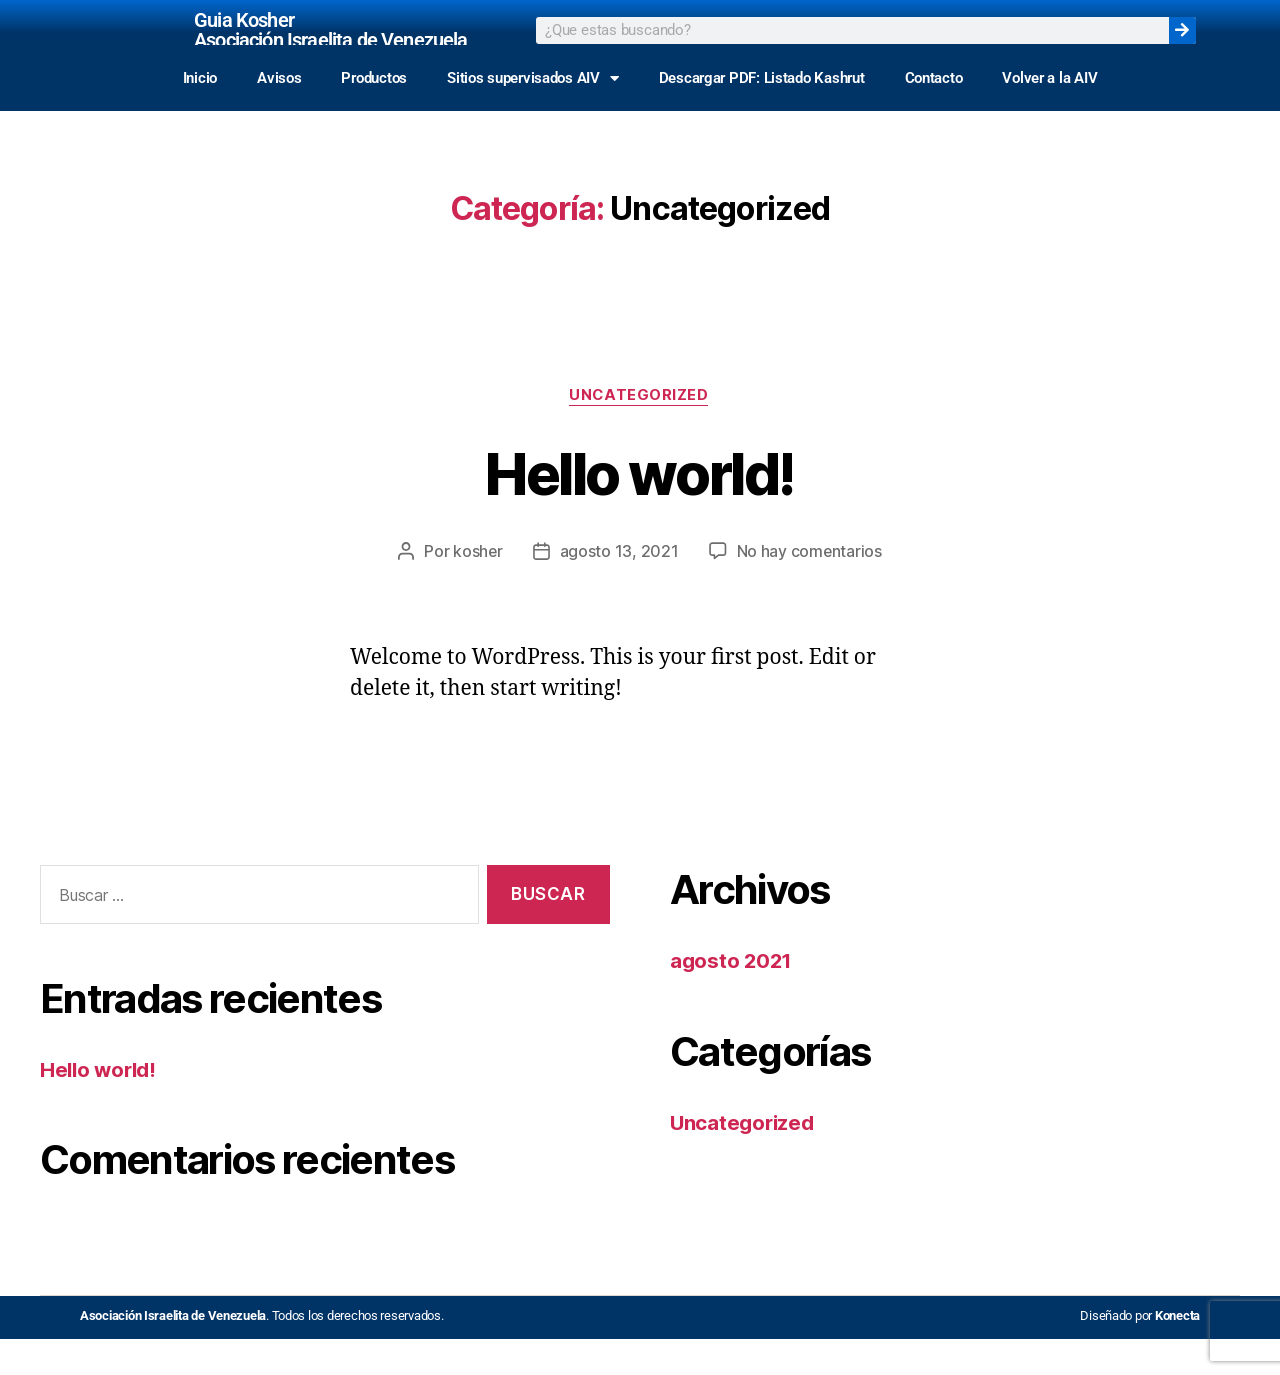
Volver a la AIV (1049, 113)
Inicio (200, 113)
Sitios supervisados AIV (533, 113)
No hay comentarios (810, 587)
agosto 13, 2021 (619, 587)
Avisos (279, 113)
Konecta (1177, 1351)
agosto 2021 (732, 996)
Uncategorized (640, 432)
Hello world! (640, 507)
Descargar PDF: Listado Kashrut (762, 113)
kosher (477, 587)
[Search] (1182, 47)
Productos (374, 113)
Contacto (934, 113)
